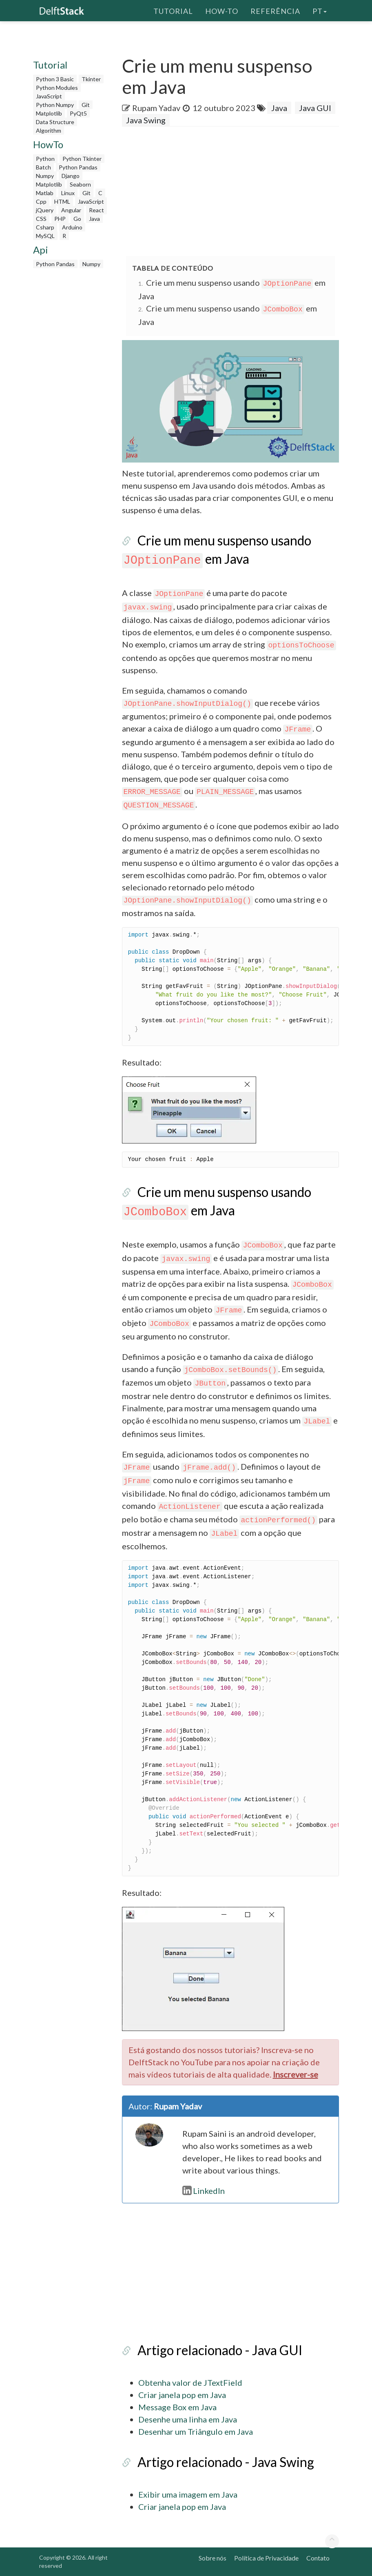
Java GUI (315, 108)
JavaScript (49, 96)
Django (71, 175)
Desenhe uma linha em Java (187, 2419)
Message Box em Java (177, 2407)
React (96, 210)
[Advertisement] (71, 394)
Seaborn (80, 184)
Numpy (45, 175)
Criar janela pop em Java (182, 2395)
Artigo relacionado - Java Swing (225, 2462)
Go (77, 218)
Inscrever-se (295, 2074)
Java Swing (146, 120)
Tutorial (173, 10)
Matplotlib (49, 113)
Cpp (41, 201)
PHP (60, 218)
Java (94, 218)
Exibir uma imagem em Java (187, 2494)
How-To (221, 10)
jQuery (44, 210)
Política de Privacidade (266, 2558)
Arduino (72, 227)
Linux (68, 192)
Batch (43, 167)
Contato (318, 2558)
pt (319, 10)
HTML (62, 201)
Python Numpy (55, 104)
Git (86, 104)
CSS (41, 218)
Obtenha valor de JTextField (190, 2382)
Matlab (44, 192)
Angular (71, 210)
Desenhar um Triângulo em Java (195, 2431)
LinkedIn (203, 2191)
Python (45, 158)
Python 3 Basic (55, 79)
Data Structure (55, 121)
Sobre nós (212, 2558)
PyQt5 (78, 113)
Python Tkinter (82, 158)
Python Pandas (78, 167)
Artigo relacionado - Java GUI (219, 2350)
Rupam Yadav (156, 108)
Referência (275, 10)
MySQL (45, 235)
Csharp (45, 227)
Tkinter (91, 79)
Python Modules (57, 87)
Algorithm (48, 130)
